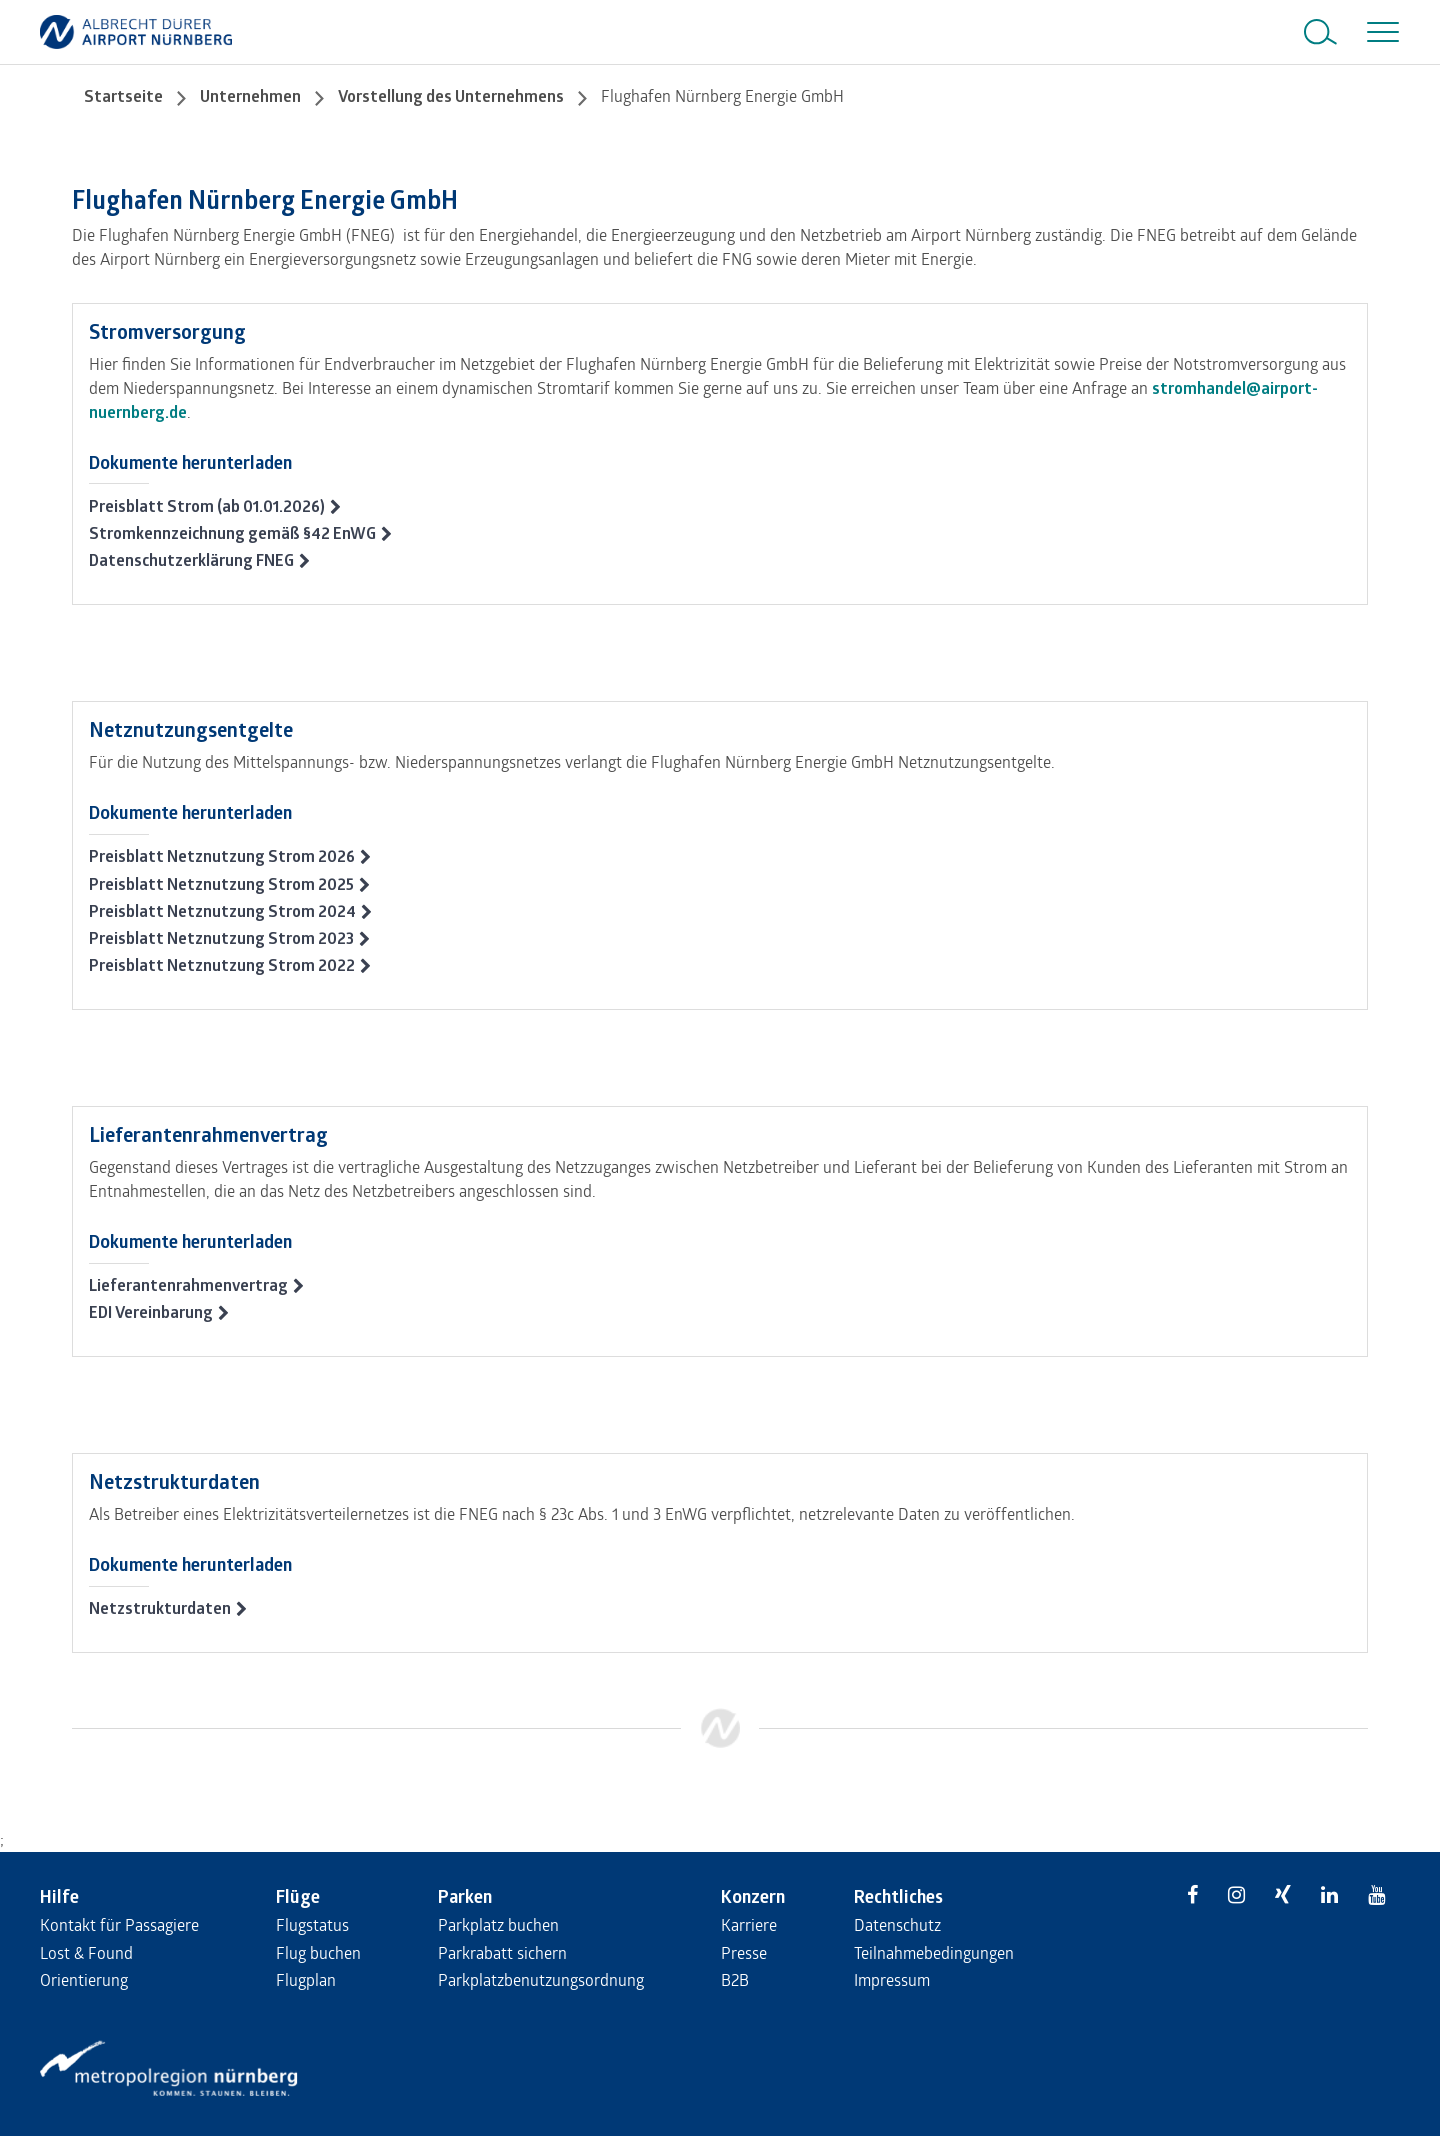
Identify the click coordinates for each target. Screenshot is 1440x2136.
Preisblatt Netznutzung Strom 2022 (222, 965)
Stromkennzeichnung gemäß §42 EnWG (232, 533)
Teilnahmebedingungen (934, 1952)
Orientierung (84, 1979)
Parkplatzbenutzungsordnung (541, 1979)
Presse (744, 1952)
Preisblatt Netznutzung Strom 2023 (221, 938)
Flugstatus (312, 1924)
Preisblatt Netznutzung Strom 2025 (221, 884)
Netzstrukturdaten (160, 1608)
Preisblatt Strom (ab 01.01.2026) (207, 506)
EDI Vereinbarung (151, 1312)
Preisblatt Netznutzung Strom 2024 (222, 911)
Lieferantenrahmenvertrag (188, 1285)
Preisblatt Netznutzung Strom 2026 (222, 856)
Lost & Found (86, 1952)
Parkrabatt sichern (502, 1952)
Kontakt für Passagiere (119, 1924)
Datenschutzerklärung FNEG (191, 560)
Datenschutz (897, 1924)
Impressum (892, 1979)
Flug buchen (318, 1952)
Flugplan (306, 1979)
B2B (735, 1979)
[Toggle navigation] (1379, 32)
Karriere (749, 1924)
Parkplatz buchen (498, 1924)
